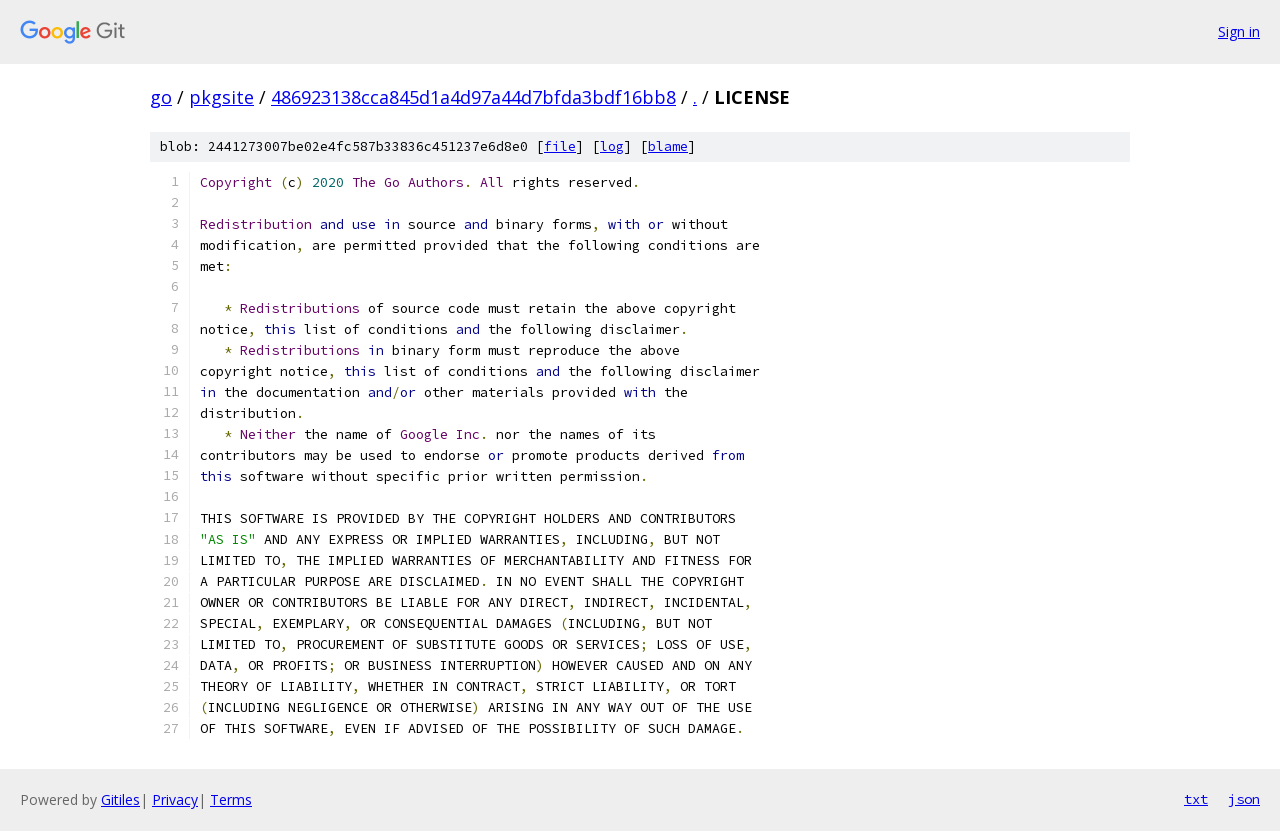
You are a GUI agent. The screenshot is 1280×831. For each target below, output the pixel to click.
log (612, 146)
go (161, 97)
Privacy (175, 799)
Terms (231, 799)
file (560, 146)
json (1244, 799)
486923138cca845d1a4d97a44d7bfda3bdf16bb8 (473, 97)
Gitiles (120, 799)
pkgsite (221, 97)
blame (668, 146)
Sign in (1239, 31)
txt (1196, 799)
